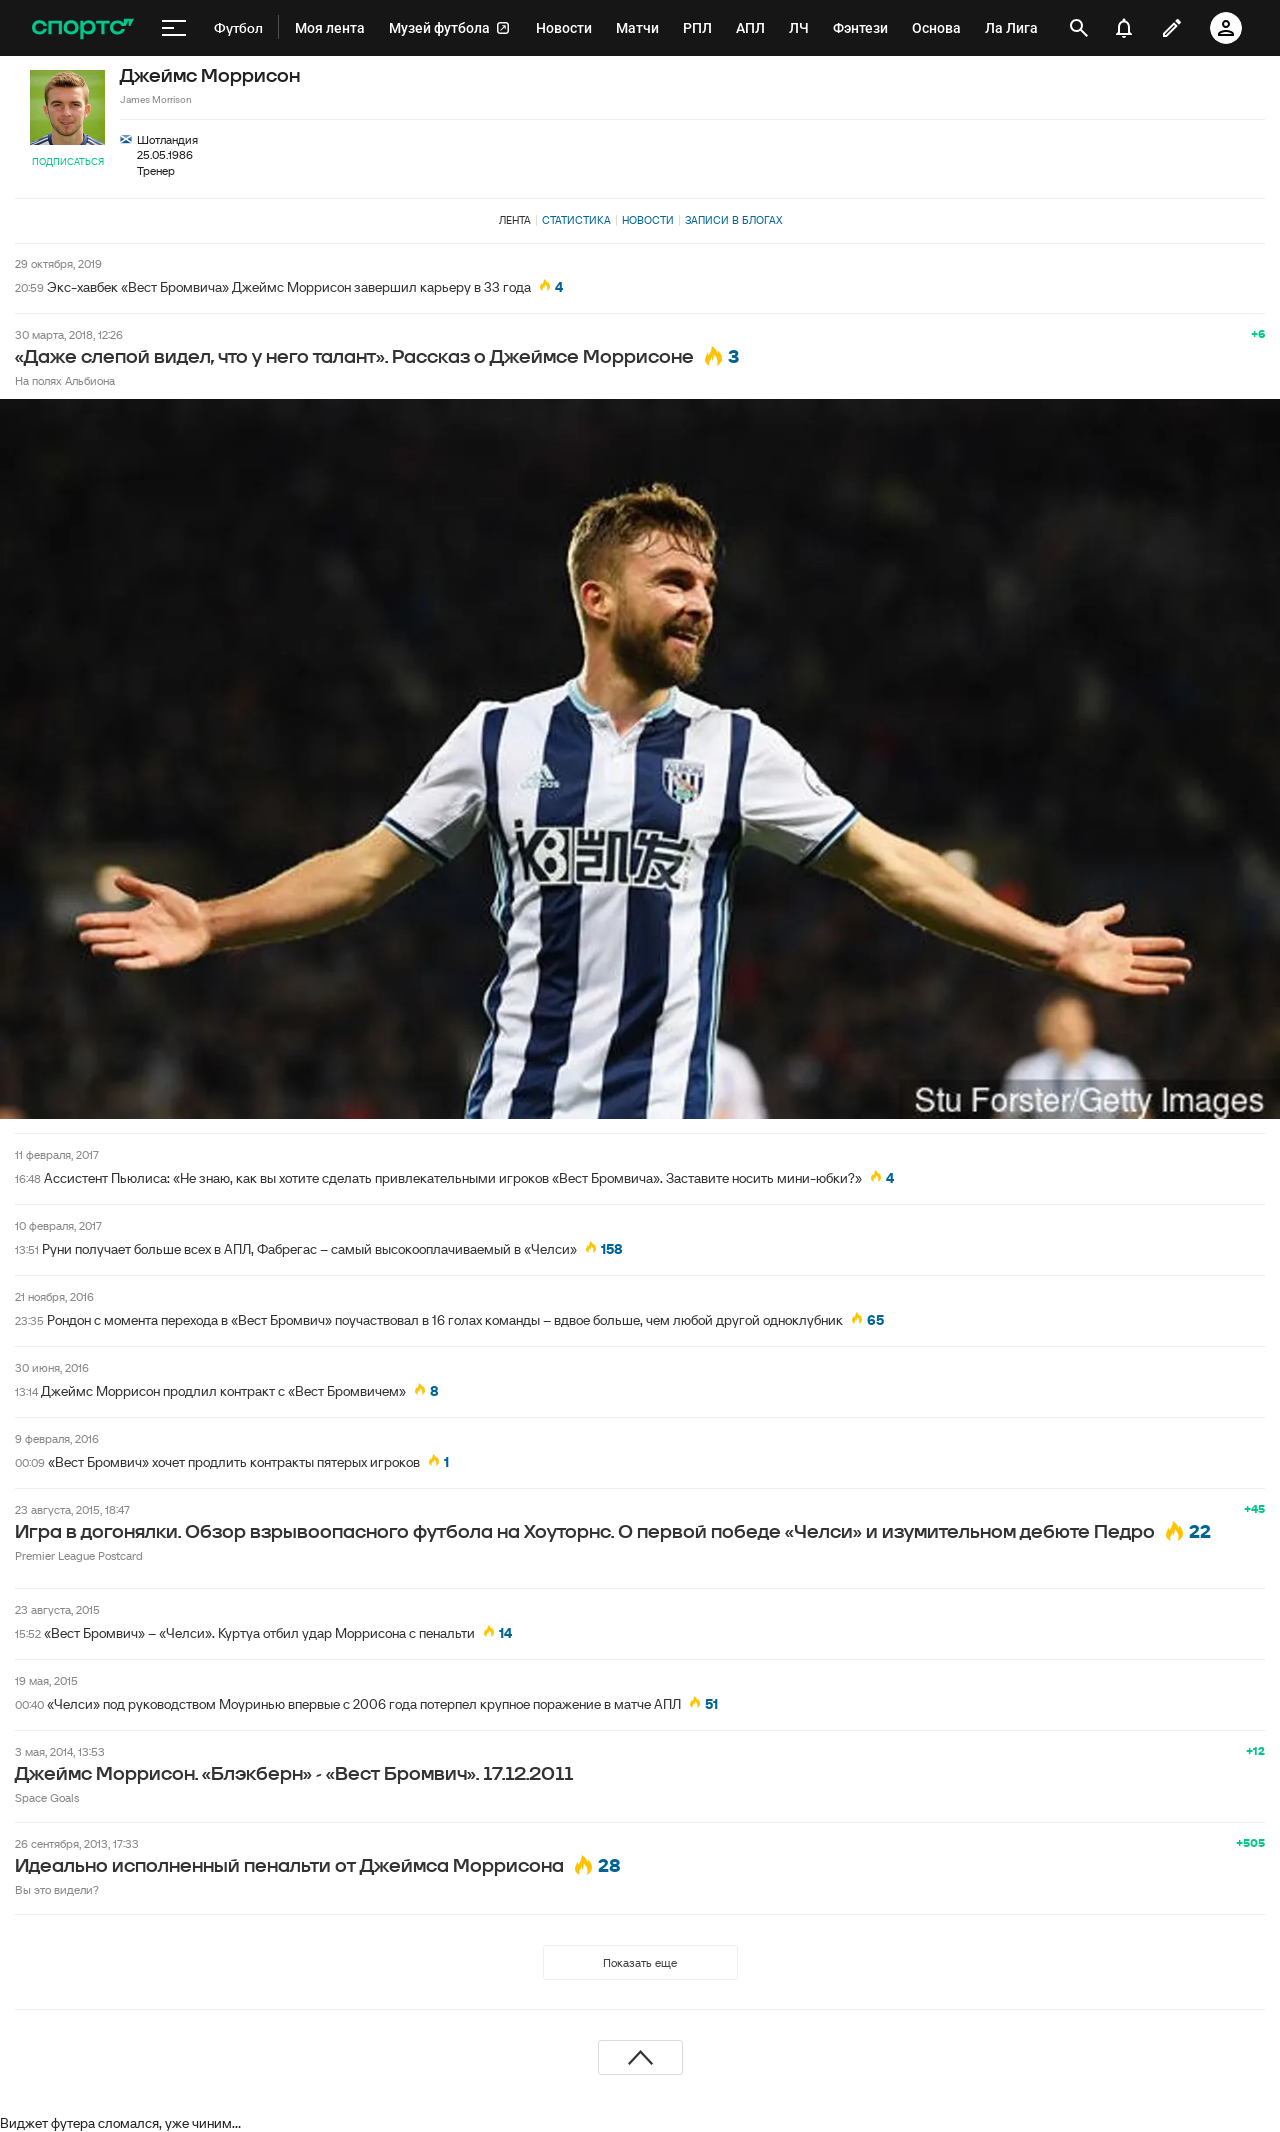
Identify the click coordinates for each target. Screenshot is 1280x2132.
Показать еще (640, 1962)
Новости (648, 220)
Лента (515, 220)
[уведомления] (1124, 28)
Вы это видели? (57, 1889)
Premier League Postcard (79, 1555)
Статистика (576, 220)
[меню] (174, 28)
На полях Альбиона (65, 380)
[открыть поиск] (1079, 28)
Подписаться (68, 161)
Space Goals (47, 1797)
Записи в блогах (733, 220)
